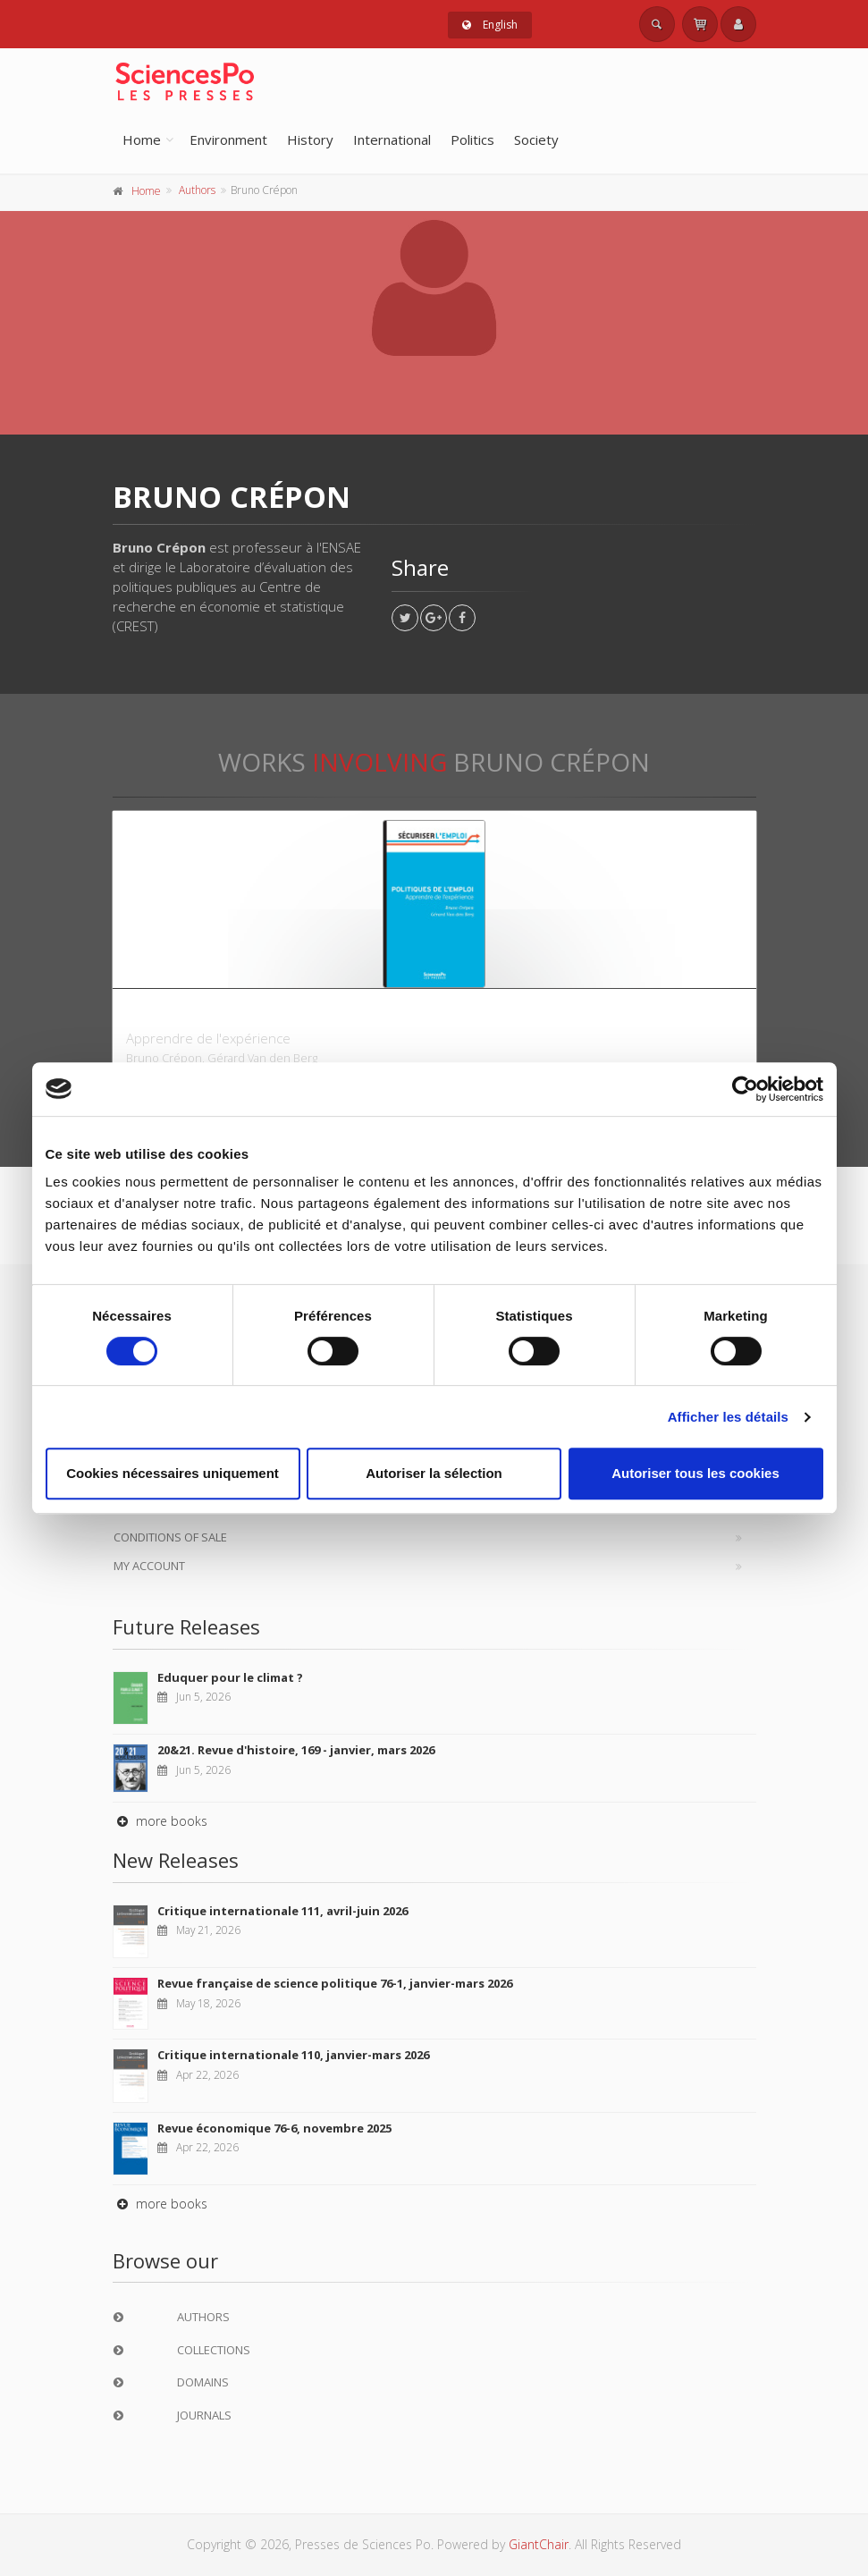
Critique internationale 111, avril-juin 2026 (282, 1911)
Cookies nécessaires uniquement (172, 1473)
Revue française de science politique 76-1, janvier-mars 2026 (334, 1983)
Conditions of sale (170, 1537)
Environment (228, 139)
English (490, 24)
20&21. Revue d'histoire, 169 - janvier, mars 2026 (295, 1750)
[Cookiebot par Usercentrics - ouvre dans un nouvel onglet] (745, 1089)
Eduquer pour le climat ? (230, 1677)
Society (536, 139)
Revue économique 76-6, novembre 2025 (274, 2128)
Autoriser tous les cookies (695, 1473)
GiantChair (539, 2544)
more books (160, 1820)
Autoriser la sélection (434, 1473)
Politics (472, 139)
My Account (149, 1566)
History (310, 139)
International (392, 139)
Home (141, 139)
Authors (197, 190)
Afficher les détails (728, 1416)
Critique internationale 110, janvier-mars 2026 (293, 2055)
